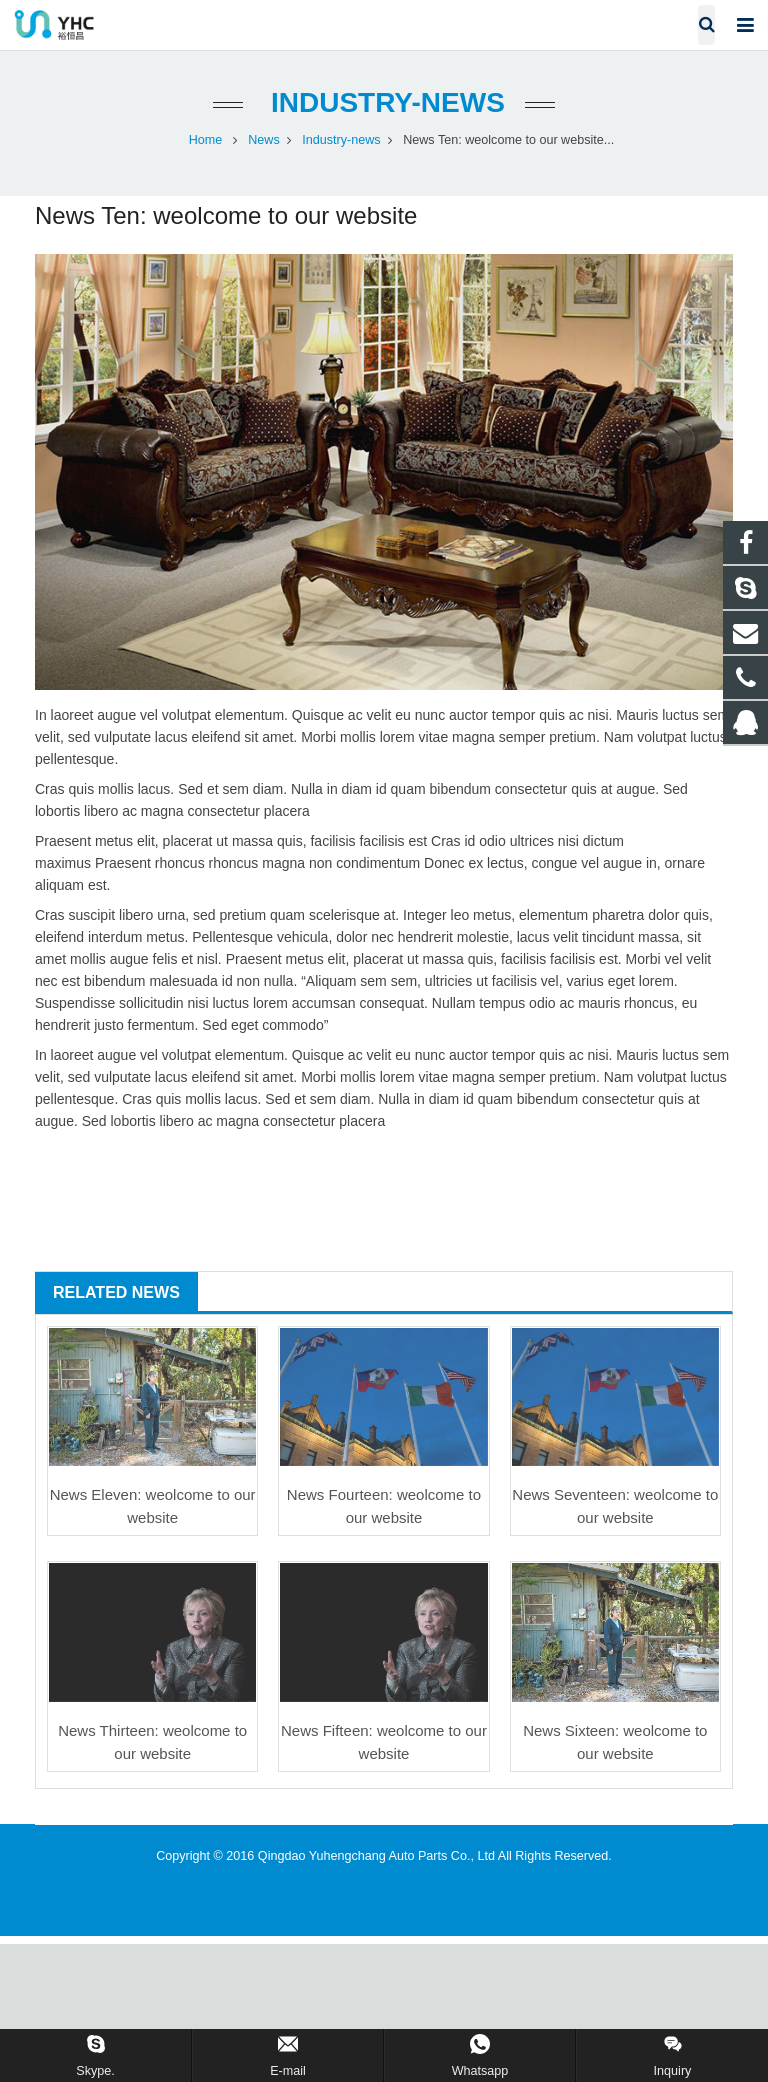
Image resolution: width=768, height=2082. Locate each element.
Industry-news (384, 102)
